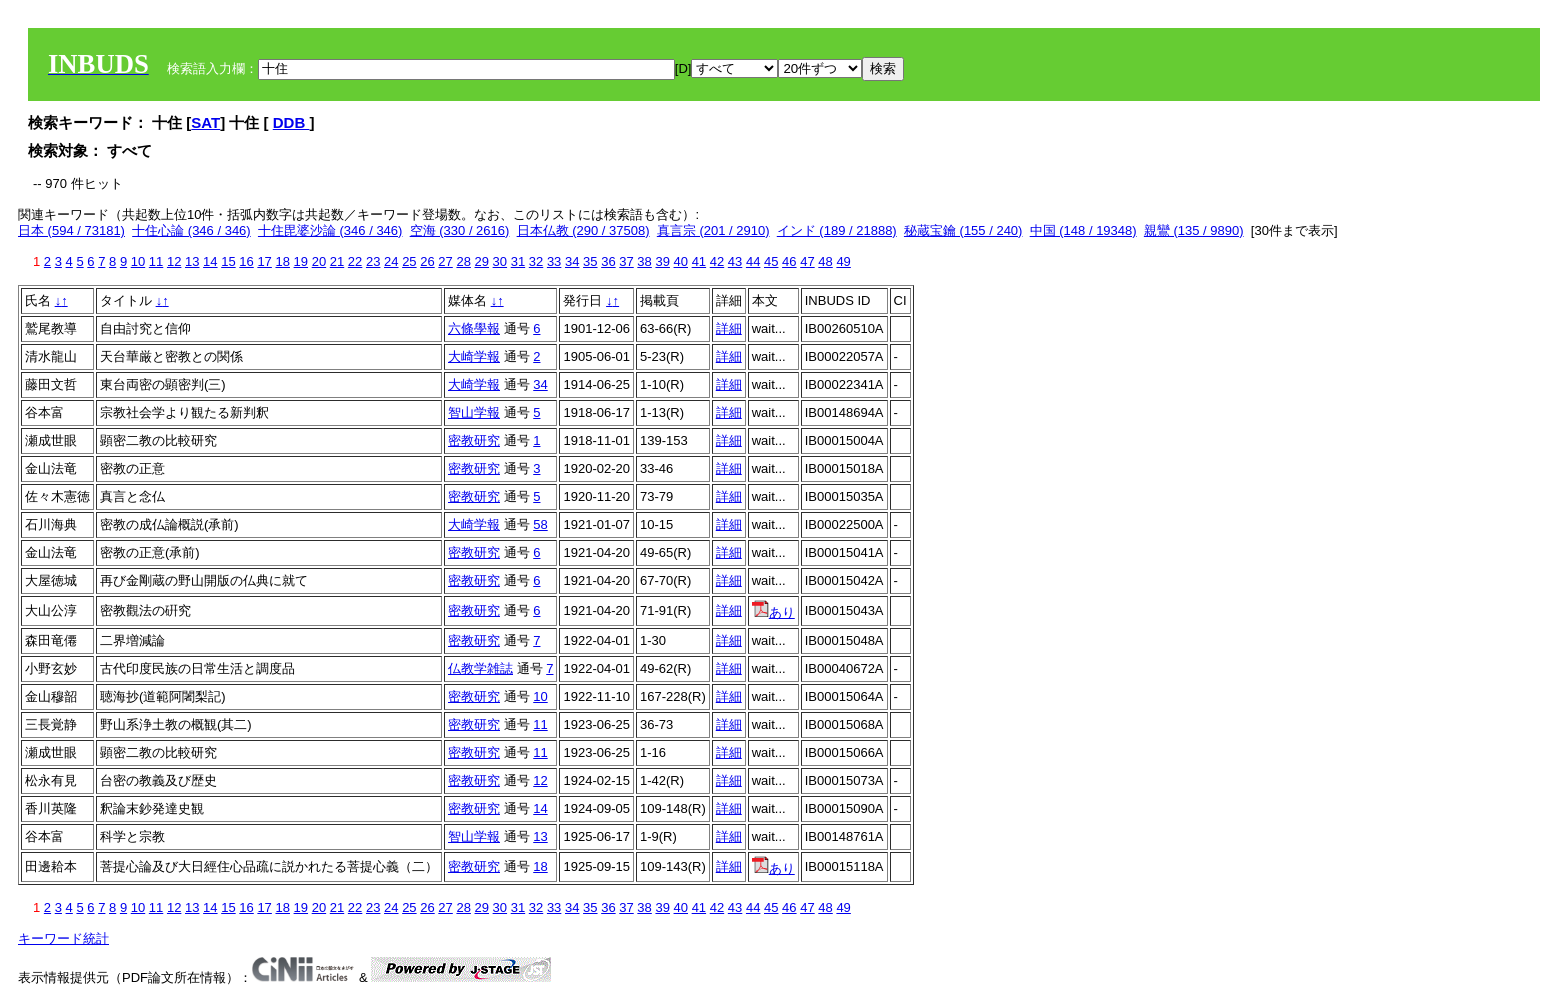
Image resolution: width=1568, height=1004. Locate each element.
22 (355, 261)
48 (825, 261)
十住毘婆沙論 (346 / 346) (330, 230)
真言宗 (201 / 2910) (713, 230)
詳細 (729, 328)
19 (301, 261)
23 (373, 261)
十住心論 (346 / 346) (191, 230)
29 (482, 261)
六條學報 (474, 328)
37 (626, 261)
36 (608, 261)
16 (246, 261)
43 (735, 261)
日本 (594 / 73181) (71, 230)
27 (445, 261)
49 (843, 261)
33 (554, 261)
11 (156, 261)
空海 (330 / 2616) (460, 230)
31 (518, 261)
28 (463, 261)
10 (138, 261)
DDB (291, 122)
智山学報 (474, 412)
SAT (205, 122)
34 (572, 261)
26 (427, 261)
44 (753, 261)
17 (264, 261)
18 (282, 261)
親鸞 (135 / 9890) (1194, 230)
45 (771, 261)
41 (699, 261)
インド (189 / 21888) (837, 230)
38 (644, 261)
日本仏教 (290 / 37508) (583, 230)
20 (319, 261)
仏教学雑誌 (480, 668)
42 (717, 261)
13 (192, 261)
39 (662, 261)
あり (773, 612)
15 (228, 261)
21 (337, 261)
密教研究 (474, 440)
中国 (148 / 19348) (1083, 230)
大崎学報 (474, 356)
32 (536, 261)
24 (391, 261)
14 (210, 261)
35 (590, 261)
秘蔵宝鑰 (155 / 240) (963, 230)
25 (409, 261)
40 (681, 261)
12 (174, 261)
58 (540, 524)
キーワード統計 (63, 938)
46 (789, 261)
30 (500, 261)
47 (807, 261)
